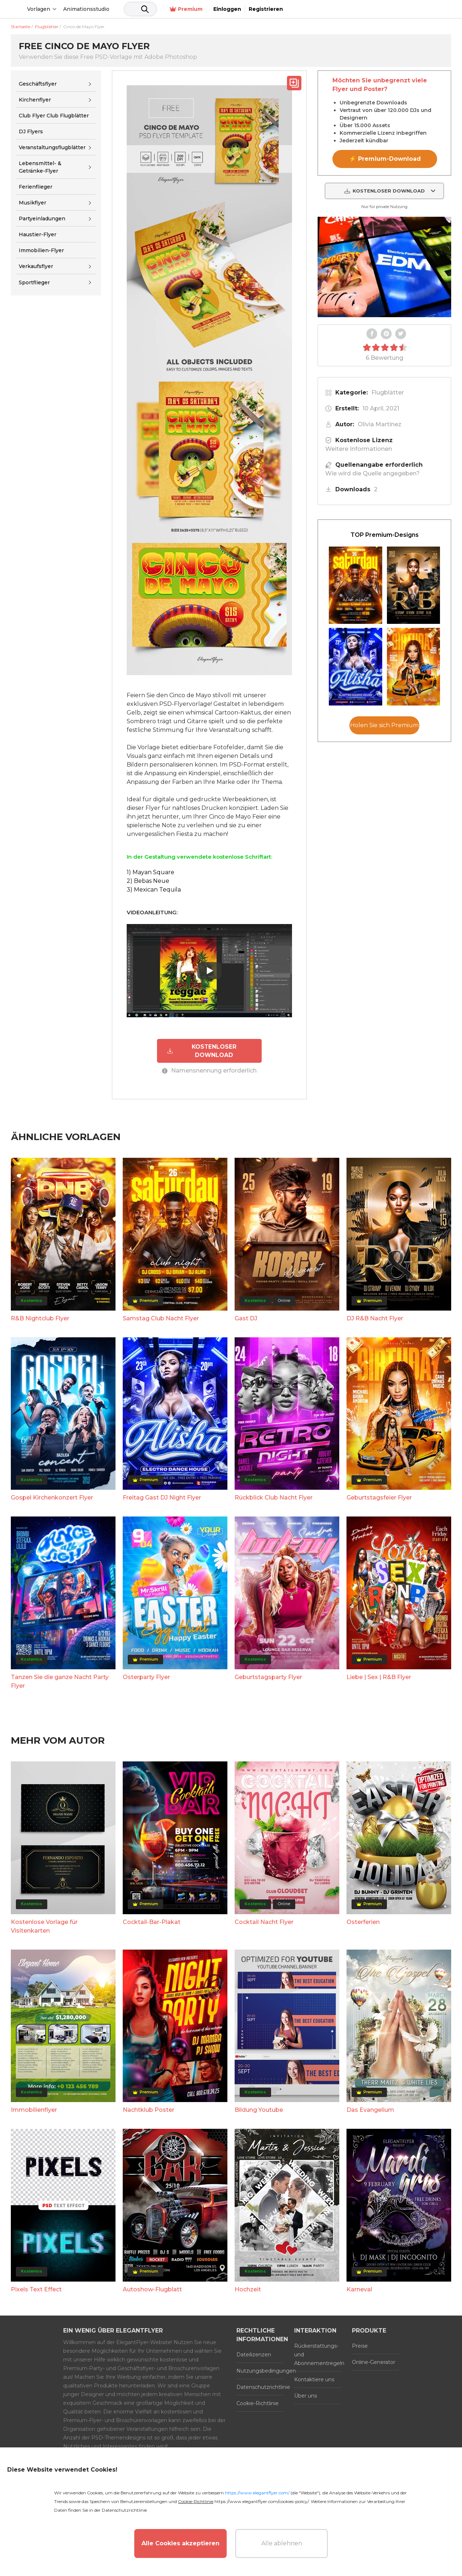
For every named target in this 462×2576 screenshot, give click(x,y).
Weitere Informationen (358, 448)
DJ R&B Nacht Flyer (374, 1317)
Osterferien (363, 1921)
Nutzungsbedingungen (259, 2370)
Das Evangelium (370, 2109)
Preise (360, 2345)
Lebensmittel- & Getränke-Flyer (40, 167)
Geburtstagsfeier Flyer (379, 1497)
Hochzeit (248, 2288)
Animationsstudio (141, 9)
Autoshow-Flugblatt (152, 2288)
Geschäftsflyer (38, 84)
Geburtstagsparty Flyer (268, 1676)
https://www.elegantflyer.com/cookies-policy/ (261, 2501)
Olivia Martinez (379, 424)
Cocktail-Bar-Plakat (151, 1921)
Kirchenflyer (35, 99)
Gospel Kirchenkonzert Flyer (52, 1497)
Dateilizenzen (253, 2354)
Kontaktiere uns (314, 2379)
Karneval (359, 2288)
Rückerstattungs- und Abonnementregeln (317, 2354)
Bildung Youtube (259, 2109)
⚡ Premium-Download (385, 158)
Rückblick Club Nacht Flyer (274, 1497)
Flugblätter (387, 392)
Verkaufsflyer (36, 266)
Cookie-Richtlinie (257, 2402)
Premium (350, 9)
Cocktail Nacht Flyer (264, 1921)
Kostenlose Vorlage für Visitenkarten (44, 1925)
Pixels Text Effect (36, 2288)
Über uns (305, 2395)
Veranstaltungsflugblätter (52, 147)
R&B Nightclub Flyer (40, 1317)
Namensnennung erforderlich (209, 1070)
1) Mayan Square (150, 872)
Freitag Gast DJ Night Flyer (162, 1497)
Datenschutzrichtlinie (259, 2386)
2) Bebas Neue (148, 880)
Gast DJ (246, 1317)
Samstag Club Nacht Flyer (161, 1317)
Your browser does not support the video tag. (384, 267)
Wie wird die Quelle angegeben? (372, 473)
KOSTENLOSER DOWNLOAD (201, 1050)
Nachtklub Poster (148, 2109)
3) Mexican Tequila (154, 889)
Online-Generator (373, 2361)
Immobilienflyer (34, 2109)
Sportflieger (34, 282)
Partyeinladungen (42, 218)
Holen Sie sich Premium (384, 725)
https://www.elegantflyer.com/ (257, 2492)
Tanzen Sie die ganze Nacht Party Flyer (60, 1680)
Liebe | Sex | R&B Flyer (378, 1676)
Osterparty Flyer (146, 1676)
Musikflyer (32, 202)
